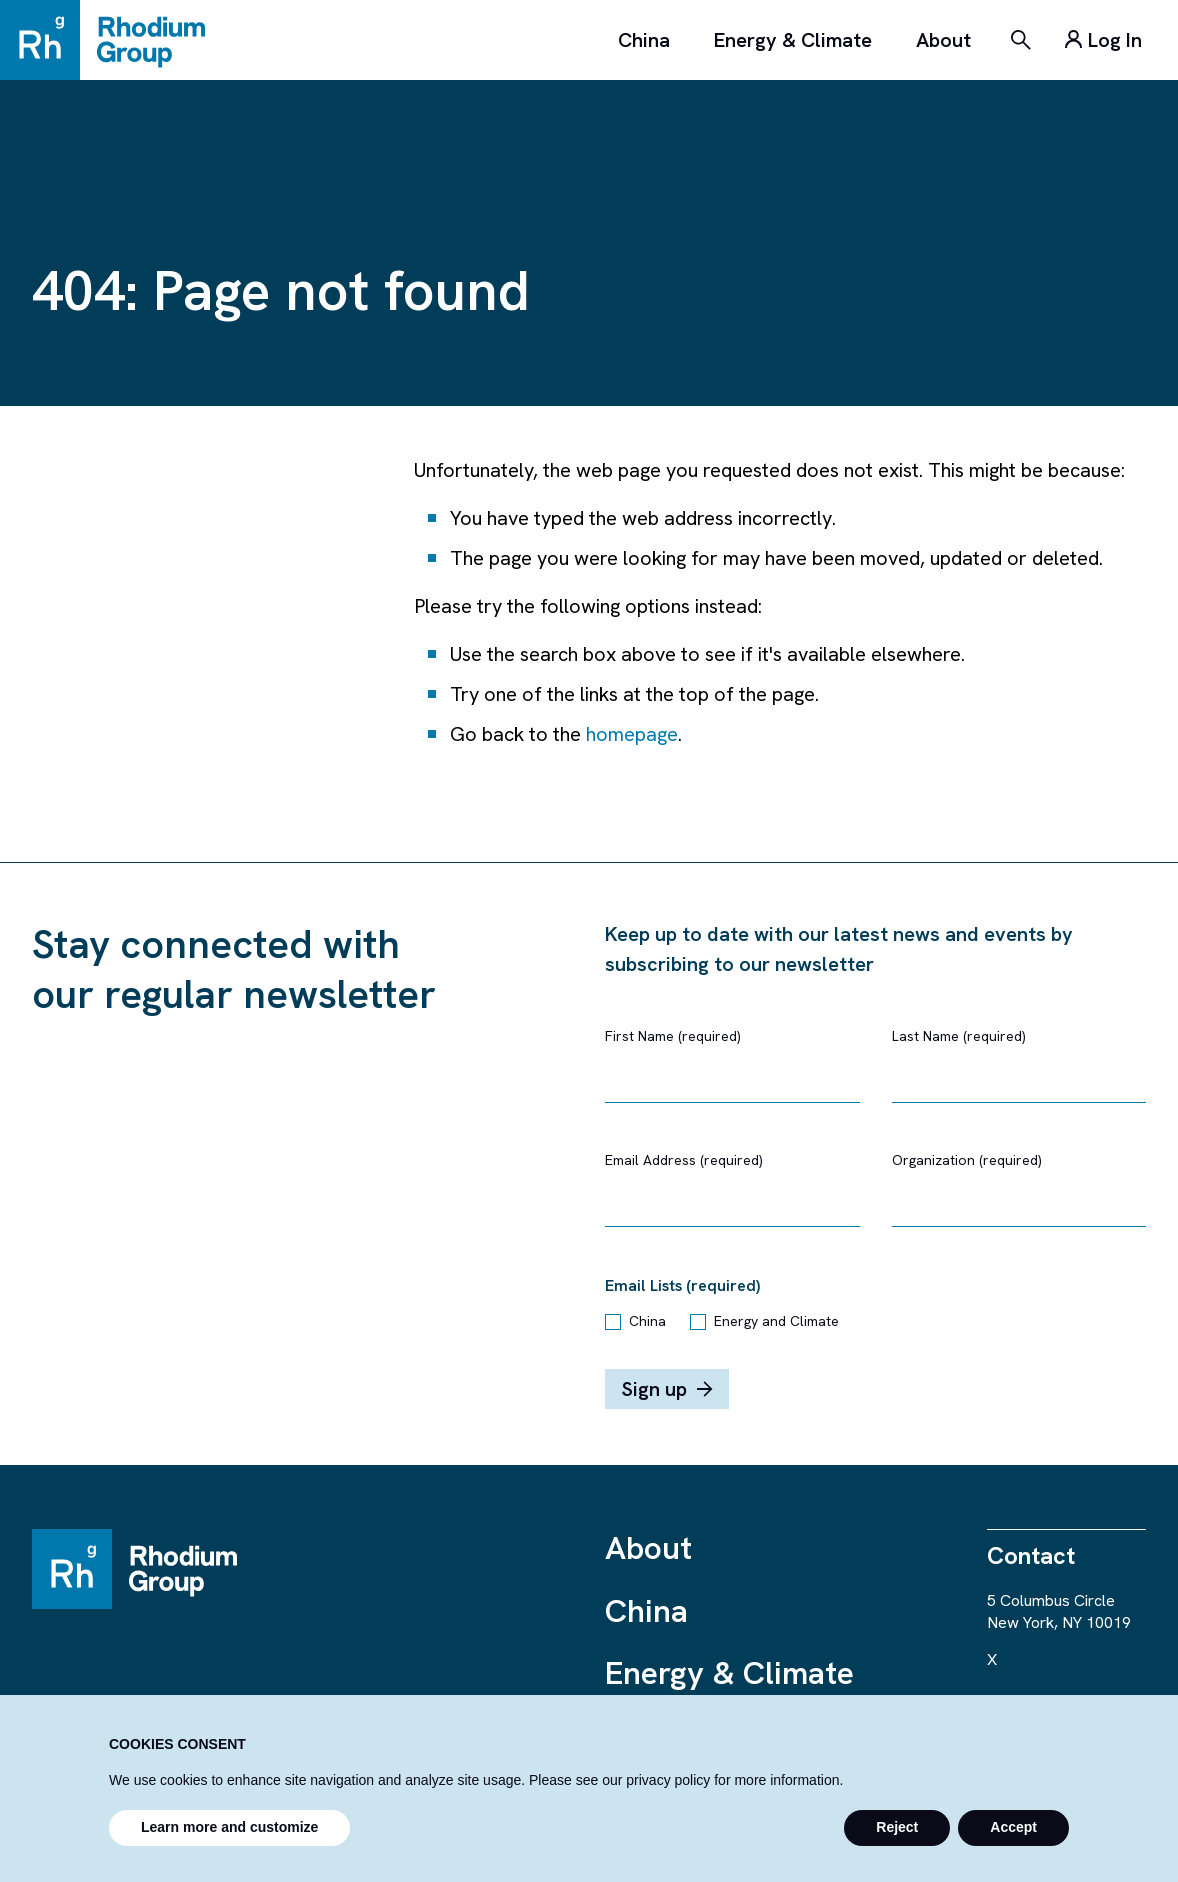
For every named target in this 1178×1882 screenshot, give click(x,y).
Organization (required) (967, 1160)
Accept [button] (1013, 1827)
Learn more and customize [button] (229, 1827)
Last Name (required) (959, 1036)
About (943, 40)
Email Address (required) (684, 1160)
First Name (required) (673, 1036)
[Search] (1021, 40)
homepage (632, 734)
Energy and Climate (776, 1321)
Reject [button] (897, 1827)
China (644, 40)
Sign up (667, 1389)
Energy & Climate (793, 40)
